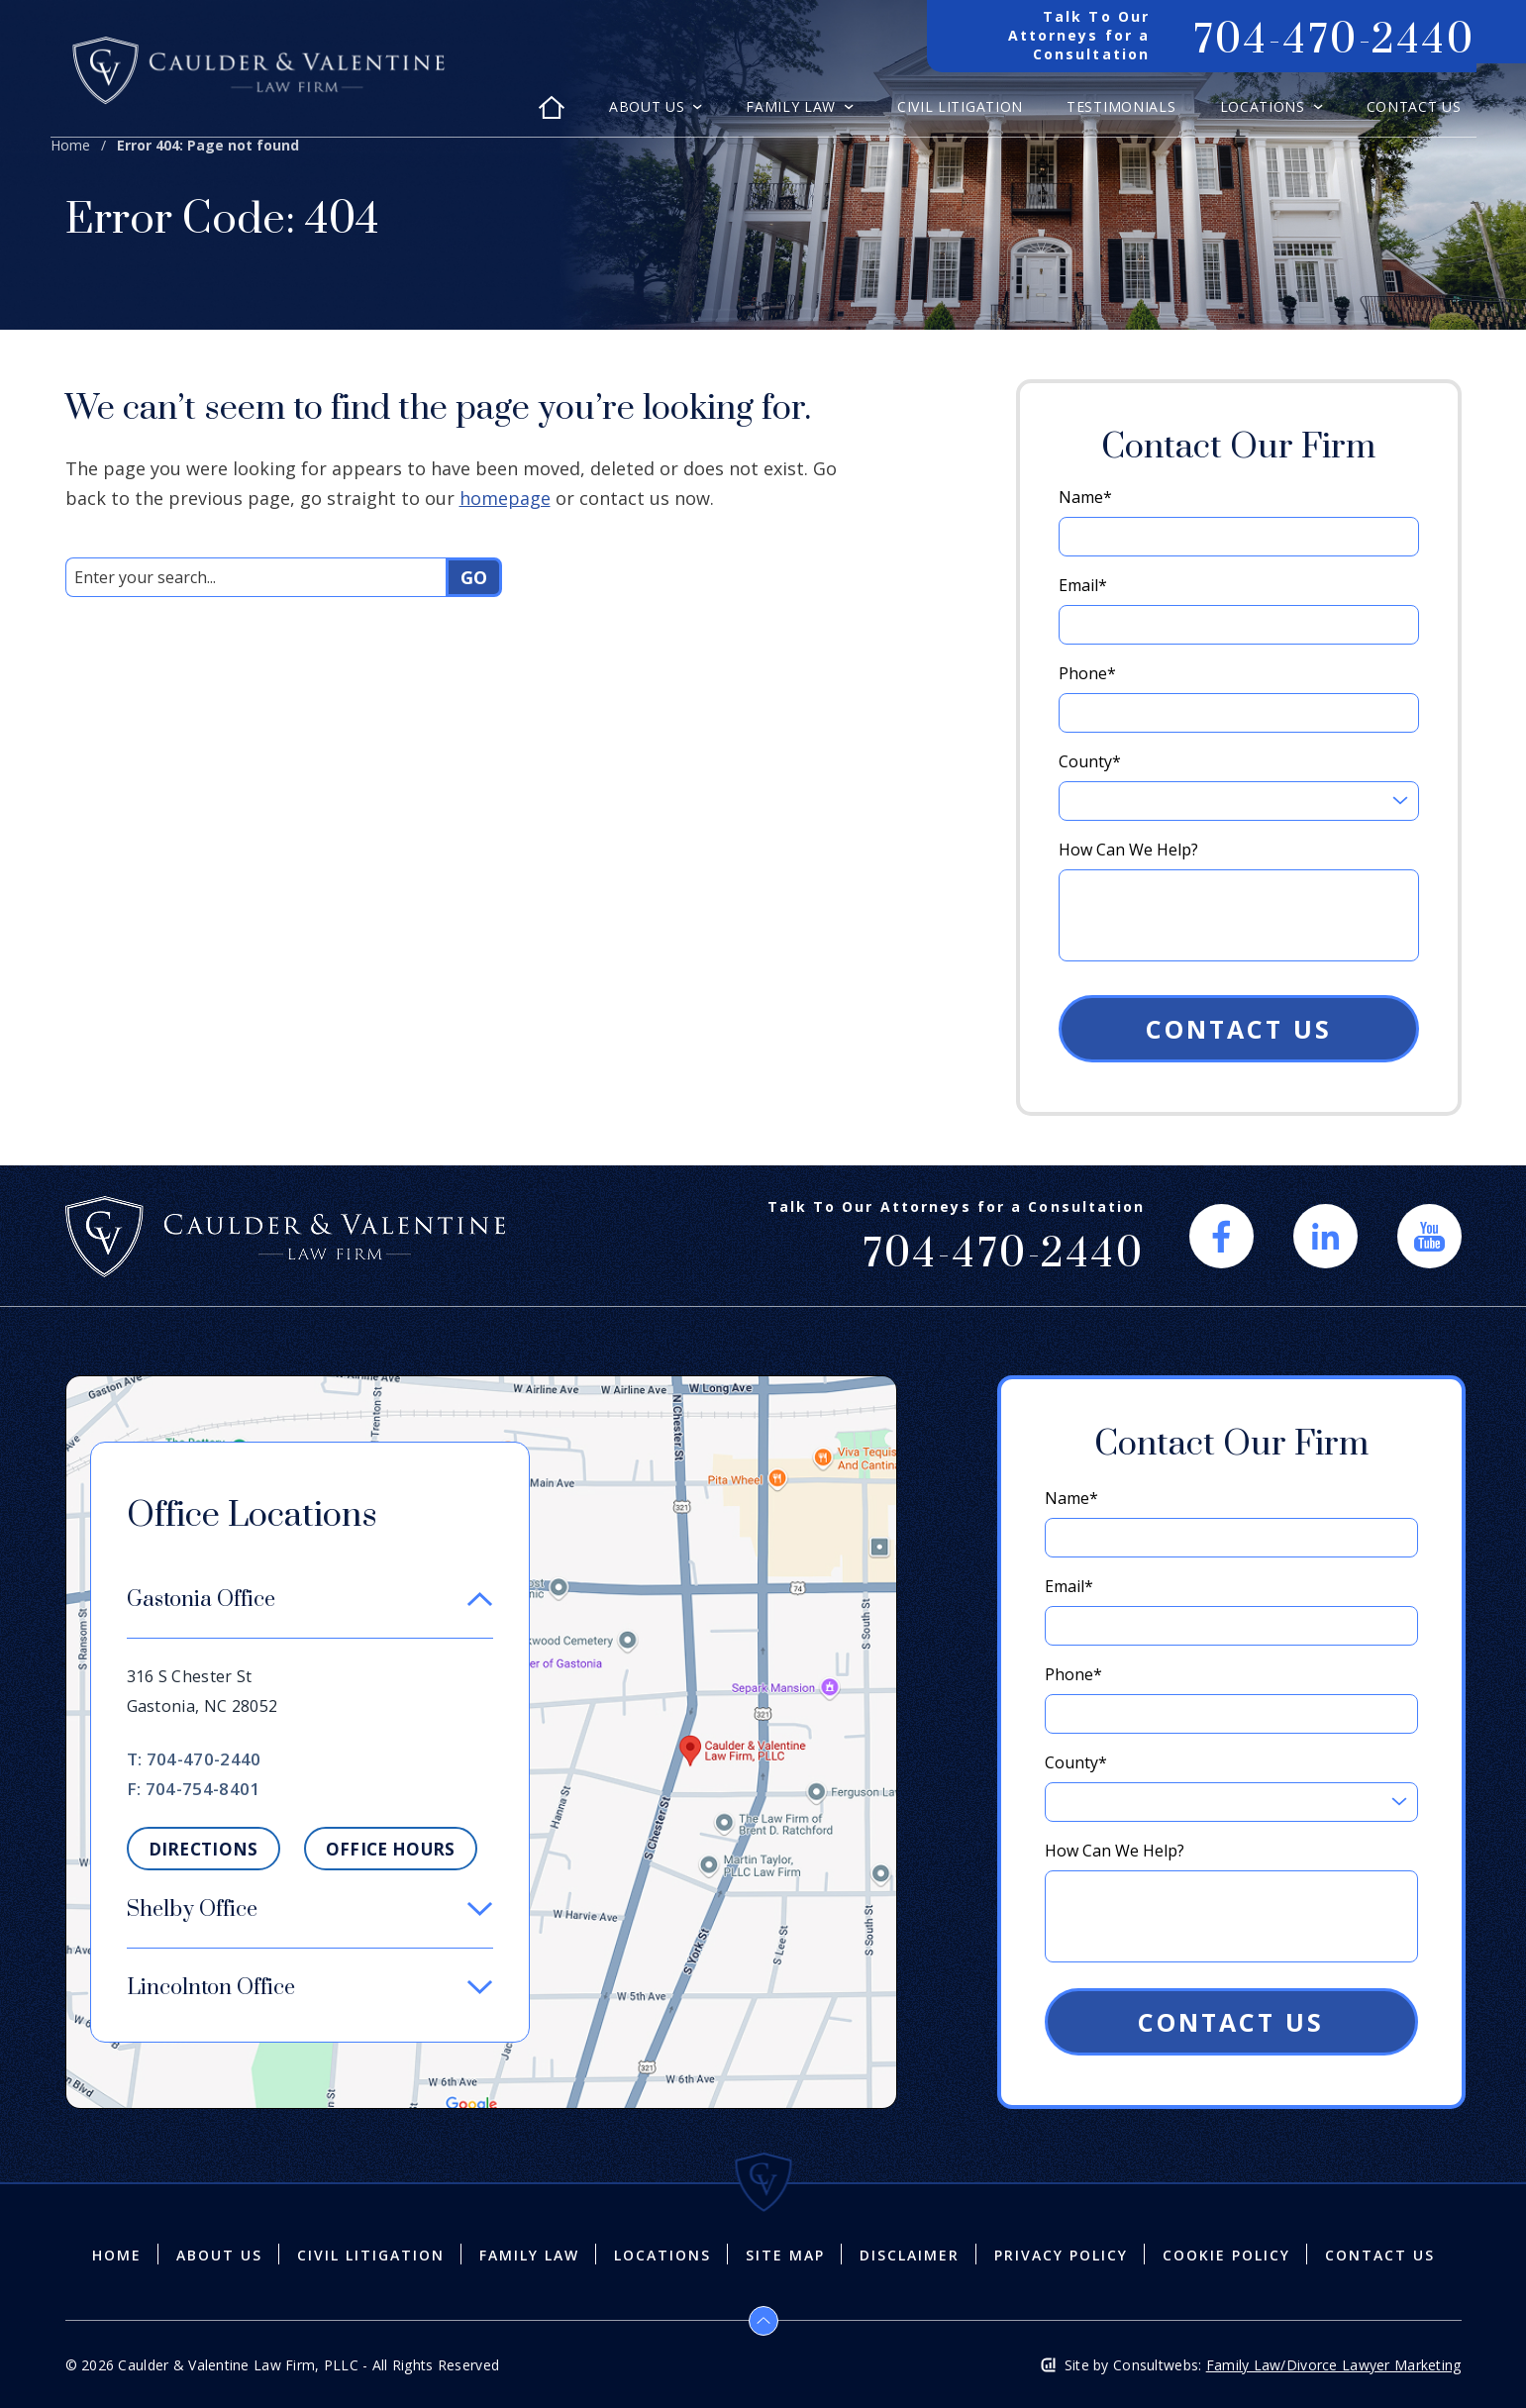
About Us (649, 108)
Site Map (785, 2255)
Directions (203, 1849)
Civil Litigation (960, 108)
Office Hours (391, 1849)
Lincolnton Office (211, 1987)
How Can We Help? (1128, 849)
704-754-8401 (203, 1788)
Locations (1265, 108)
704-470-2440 (204, 1759)
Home (70, 145)
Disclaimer (910, 2255)
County (1090, 761)
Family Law (793, 108)
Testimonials (1121, 108)
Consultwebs (1155, 2365)
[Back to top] (763, 2321)
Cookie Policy (1226, 2255)
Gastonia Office (201, 1599)
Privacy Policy (1061, 2255)
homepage (505, 498)
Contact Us (1414, 108)
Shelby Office (192, 1909)
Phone (1087, 673)
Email (1083, 585)
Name (1085, 497)
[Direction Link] (481, 1387)
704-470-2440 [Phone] (1334, 40)
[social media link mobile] (1221, 1236)
